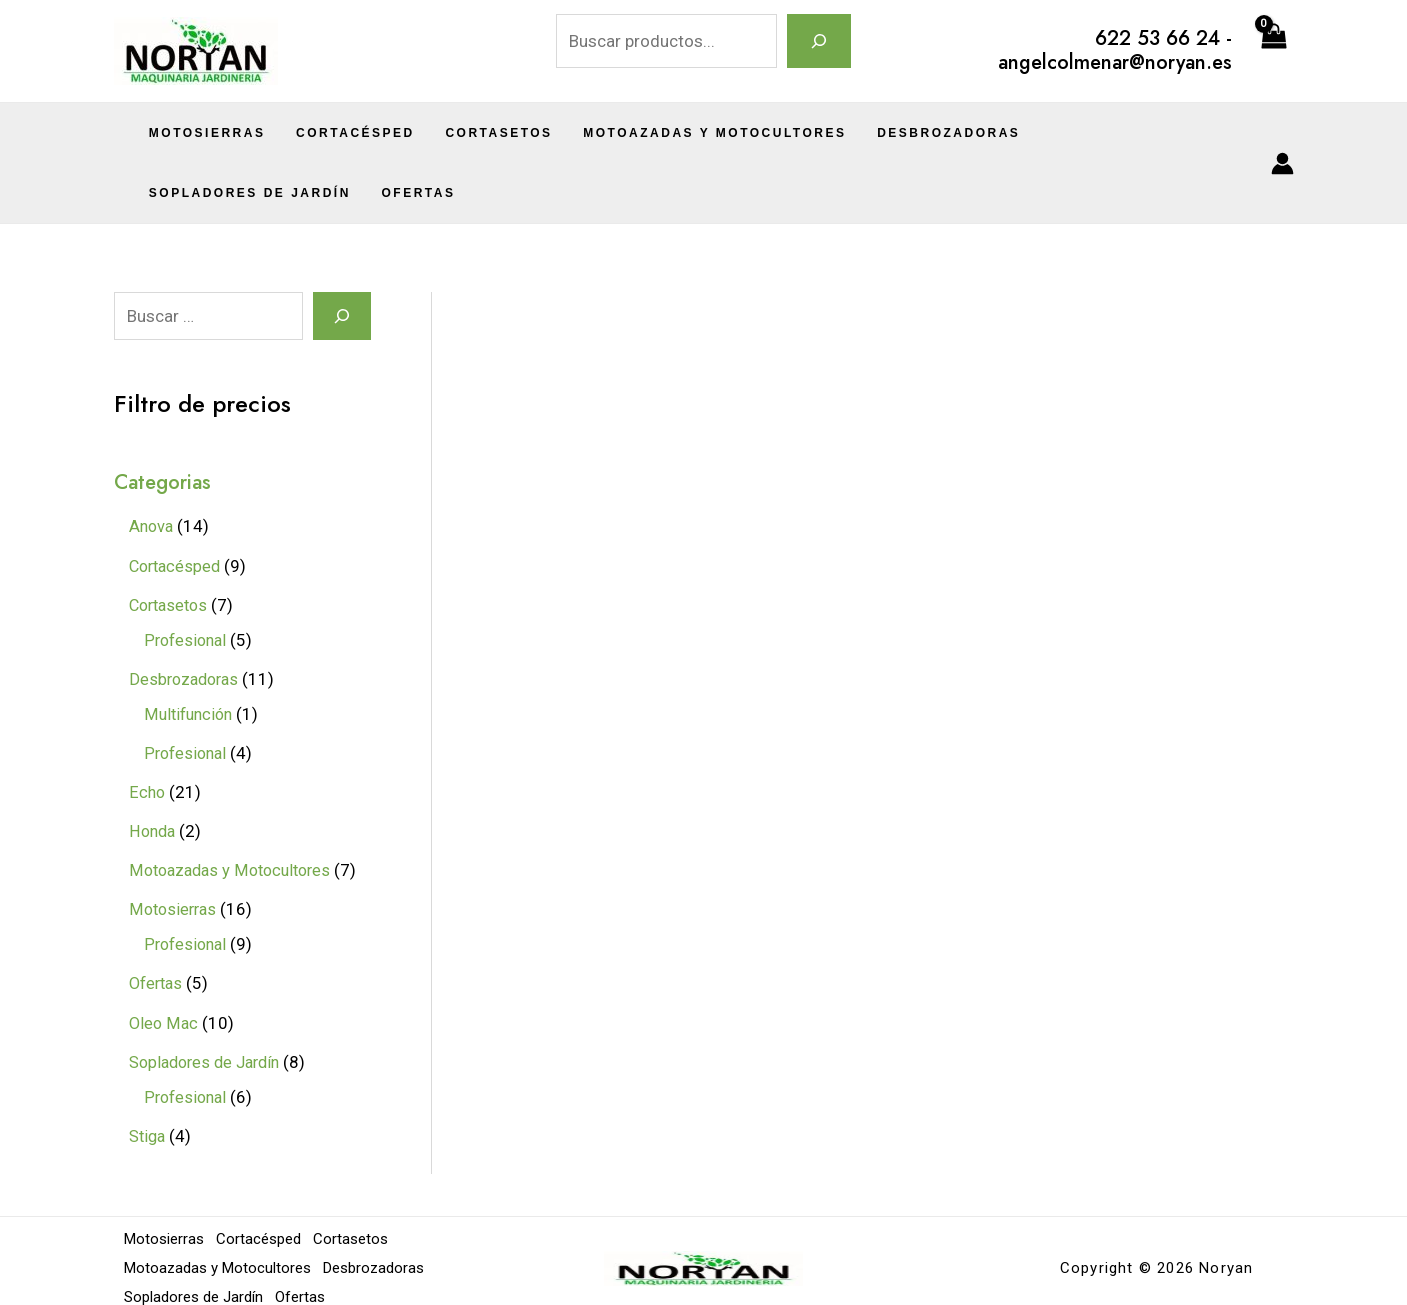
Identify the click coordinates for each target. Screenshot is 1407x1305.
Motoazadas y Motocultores (691, 133)
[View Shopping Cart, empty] (1273, 51)
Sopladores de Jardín (1115, 133)
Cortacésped (345, 133)
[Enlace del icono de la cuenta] (1282, 163)
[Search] (342, 316)
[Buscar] (819, 41)
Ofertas (183, 193)
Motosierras (204, 133)
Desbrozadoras (918, 133)
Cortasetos (482, 133)
